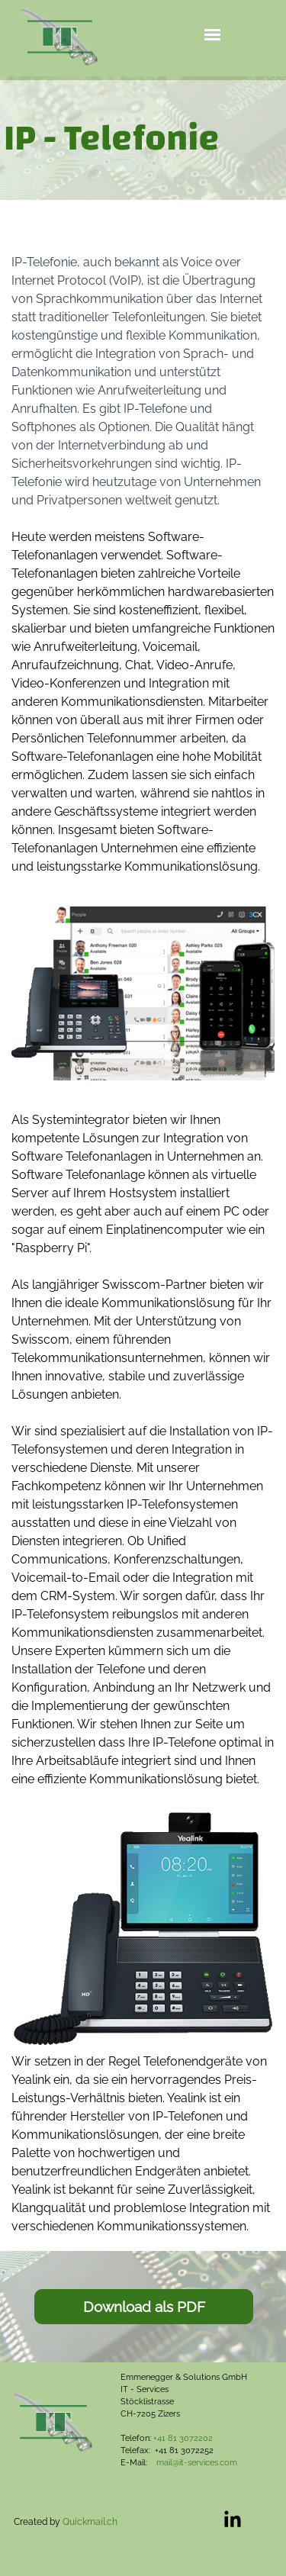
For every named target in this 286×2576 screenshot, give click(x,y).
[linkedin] (232, 2518)
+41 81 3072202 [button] (183, 2437)
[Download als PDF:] (143, 2306)
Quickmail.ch (90, 2521)
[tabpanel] (143, 138)
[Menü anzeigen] (212, 35)
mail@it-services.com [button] (196, 2462)
